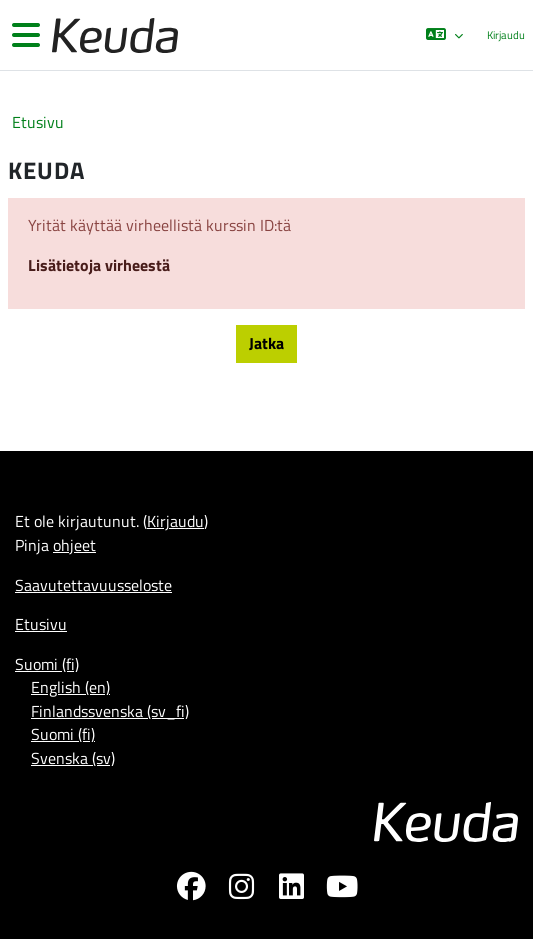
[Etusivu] (113, 35)
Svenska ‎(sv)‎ (73, 758)
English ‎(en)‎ (70, 687)
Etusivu (38, 122)
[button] (444, 35)
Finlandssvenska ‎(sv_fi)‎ (110, 711)
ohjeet (74, 545)
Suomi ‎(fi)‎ (47, 664)
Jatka (266, 343)
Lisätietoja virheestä (99, 265)
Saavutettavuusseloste (93, 585)
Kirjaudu (506, 35)
